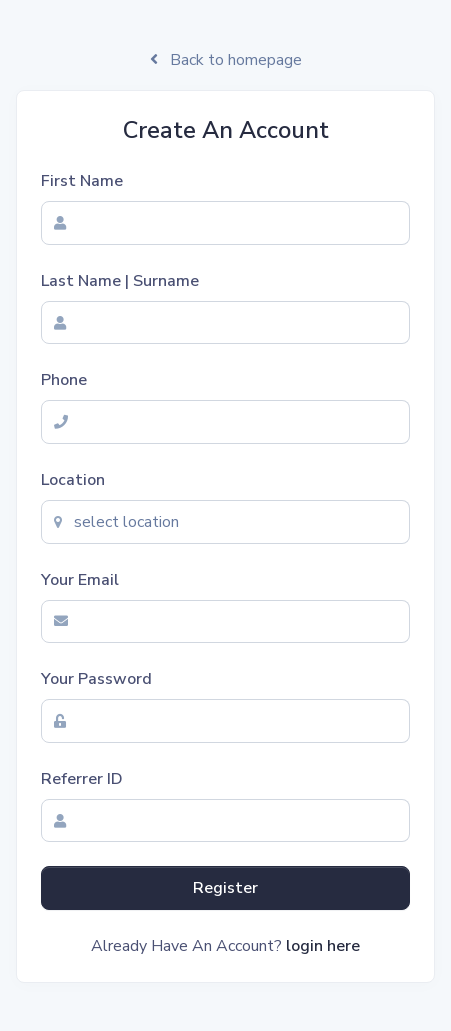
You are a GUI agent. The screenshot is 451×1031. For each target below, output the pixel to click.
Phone (64, 380)
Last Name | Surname (120, 281)
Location (73, 480)
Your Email (80, 580)
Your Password (96, 679)
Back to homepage (226, 60)
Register (225, 888)
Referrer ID (82, 779)
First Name (82, 181)
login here (323, 946)
